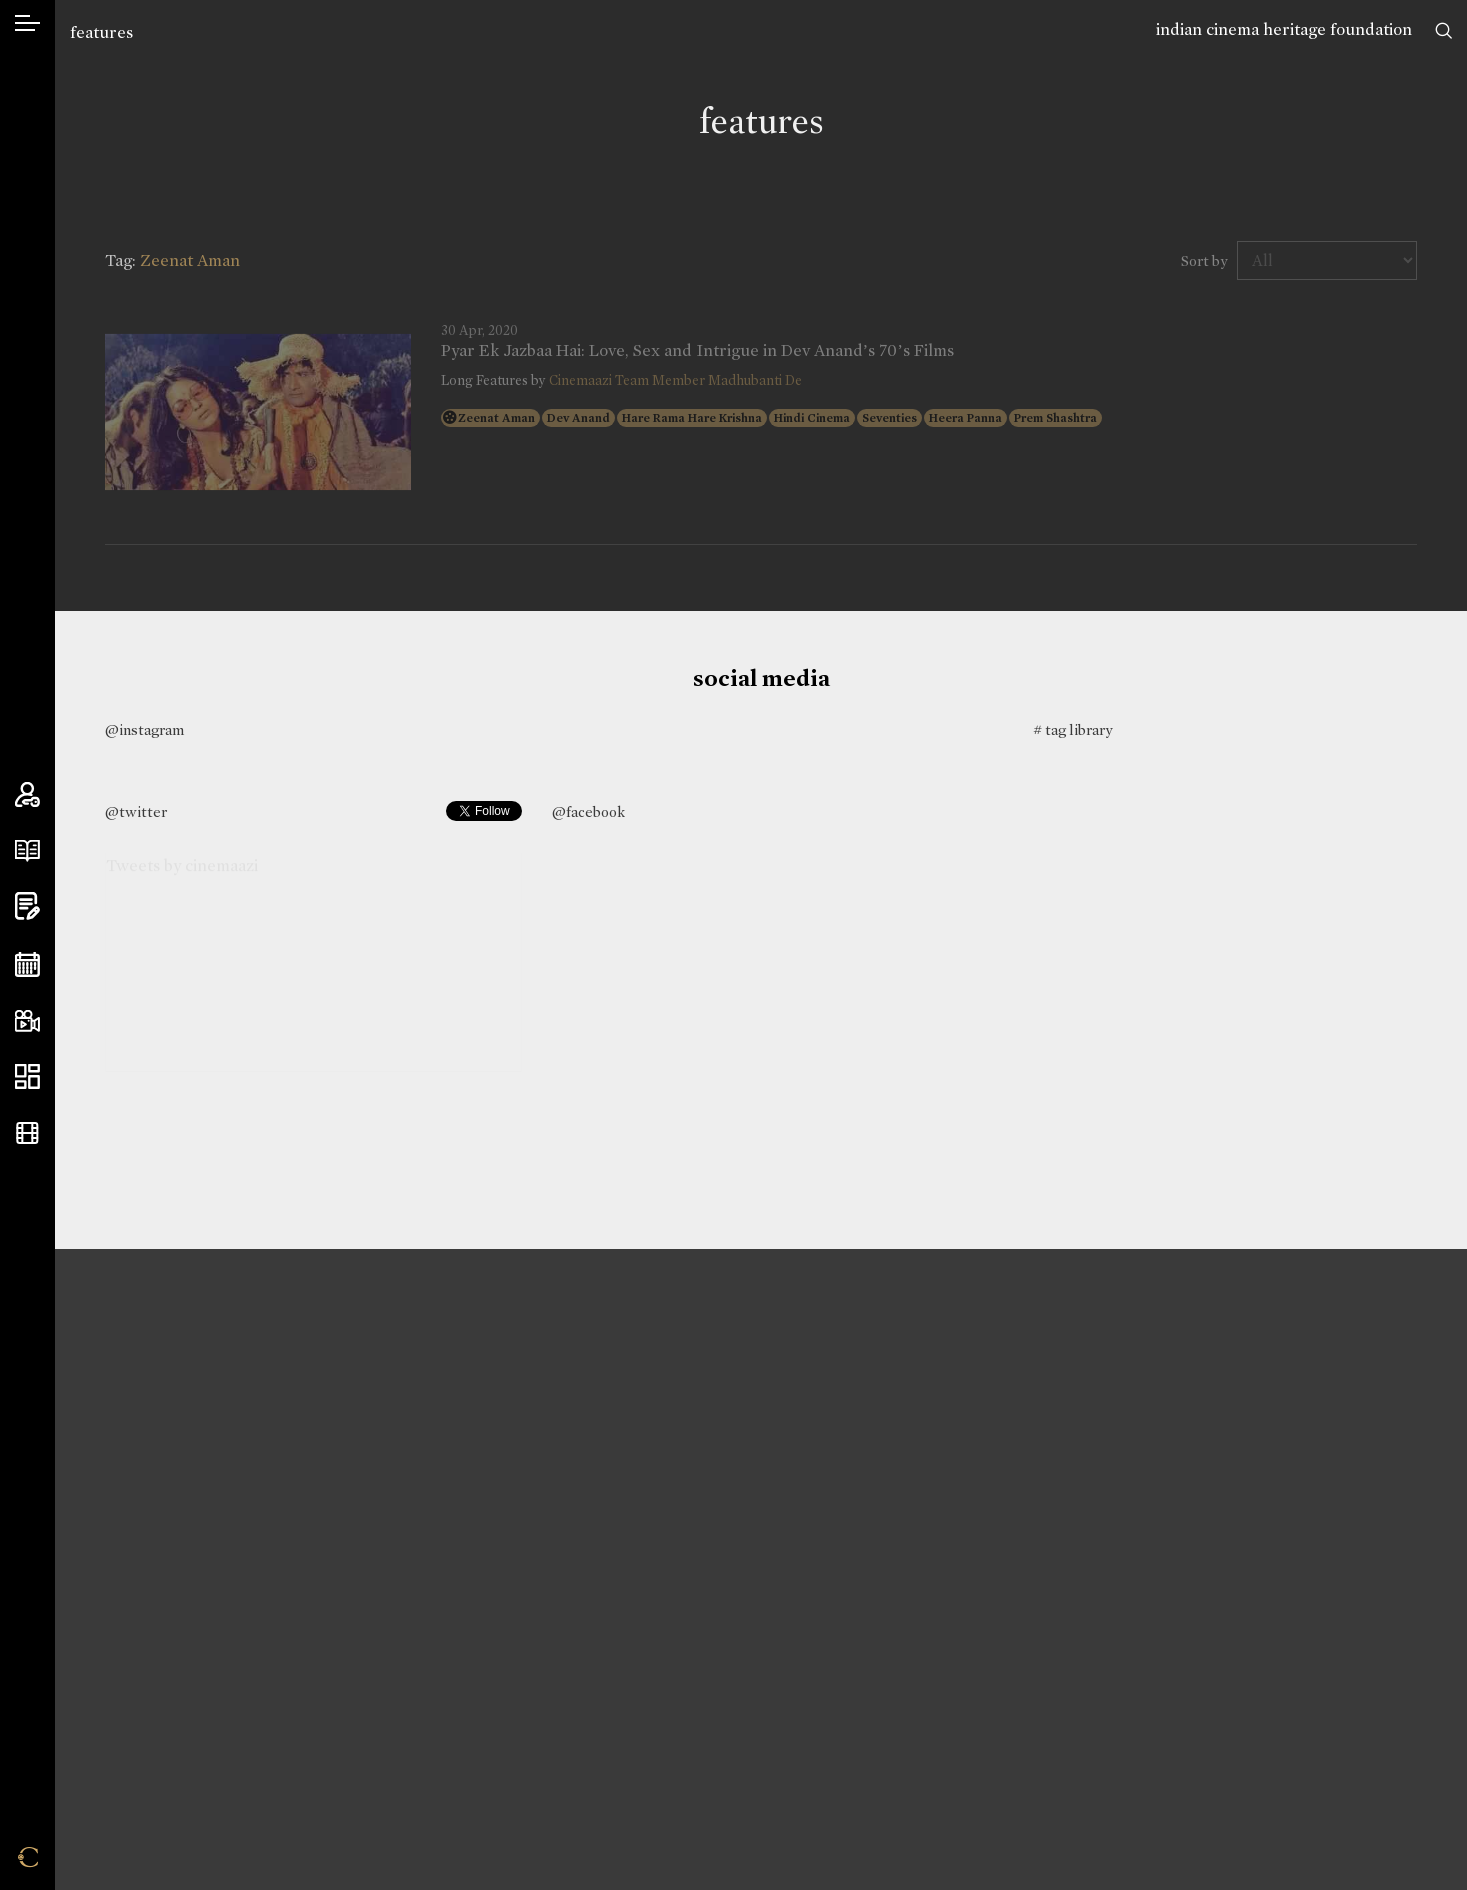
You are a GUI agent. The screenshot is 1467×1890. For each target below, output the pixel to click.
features (101, 32)
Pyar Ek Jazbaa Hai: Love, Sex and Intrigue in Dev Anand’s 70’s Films (697, 351)
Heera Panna (965, 418)
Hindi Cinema (812, 418)
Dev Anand (578, 418)
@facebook (588, 812)
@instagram (144, 730)
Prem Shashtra (1055, 418)
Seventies (889, 418)
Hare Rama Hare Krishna (692, 418)
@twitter (136, 812)
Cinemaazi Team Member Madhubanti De (675, 380)
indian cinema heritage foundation (1284, 29)
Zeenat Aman (496, 418)
